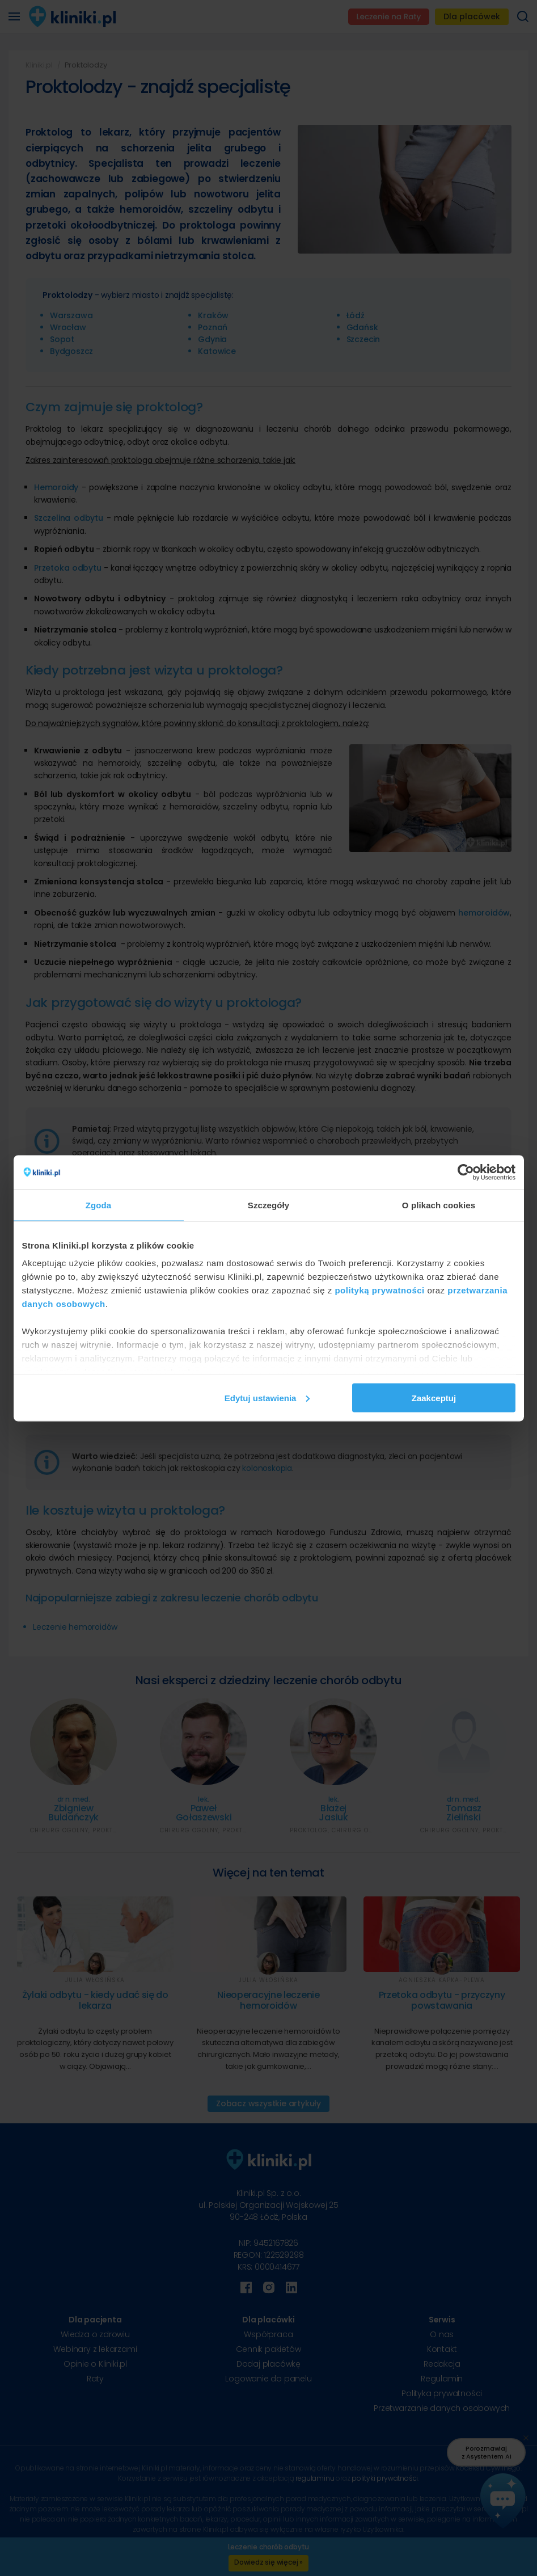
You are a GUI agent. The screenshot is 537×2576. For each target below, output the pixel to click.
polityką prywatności (379, 1290)
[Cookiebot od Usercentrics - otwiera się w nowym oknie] (465, 1172)
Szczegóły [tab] (268, 1204)
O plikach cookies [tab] (438, 1204)
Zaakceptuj (434, 1397)
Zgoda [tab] (99, 1204)
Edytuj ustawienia (267, 1397)
